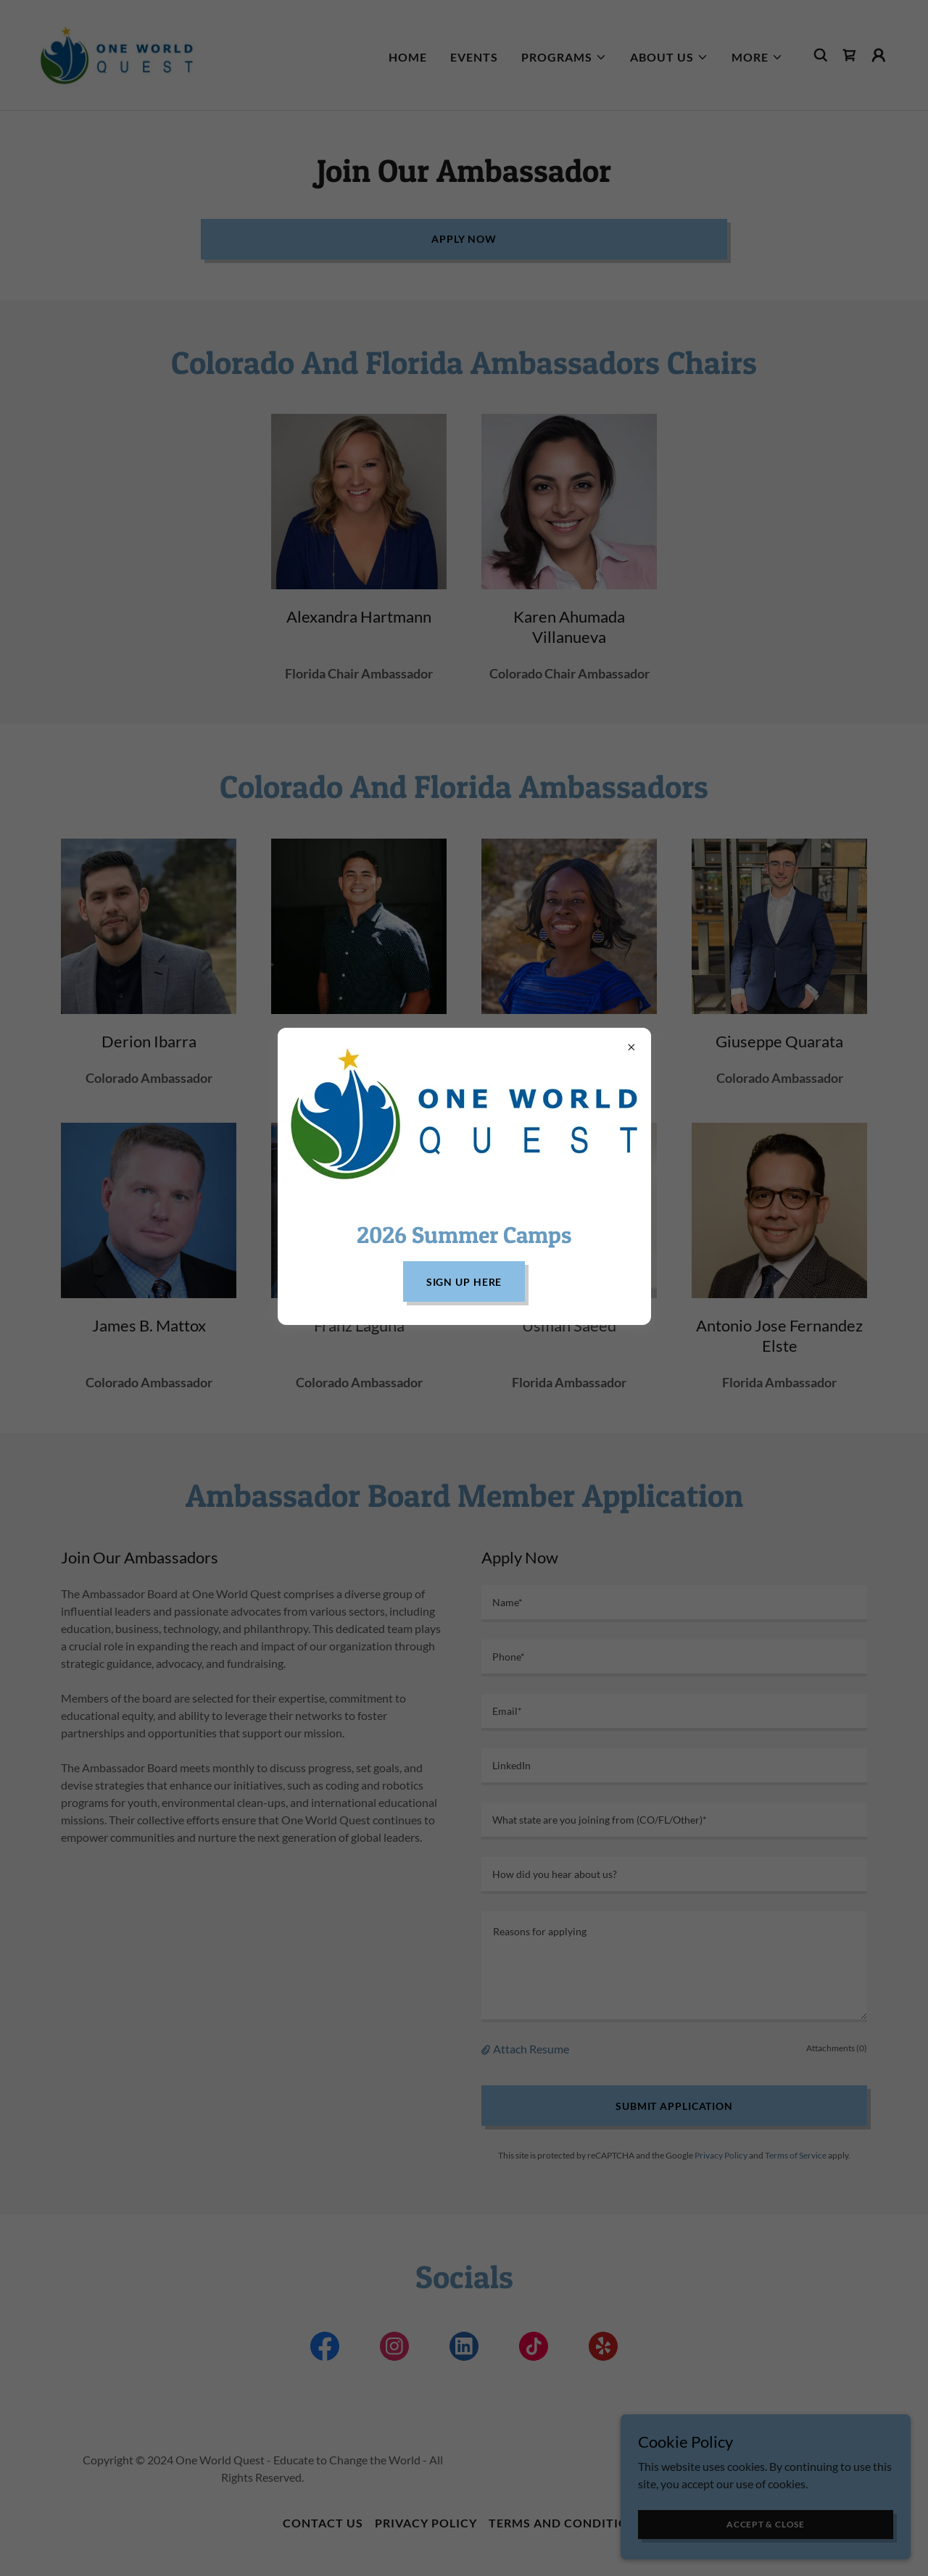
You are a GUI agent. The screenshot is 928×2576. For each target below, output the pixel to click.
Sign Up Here (464, 1282)
